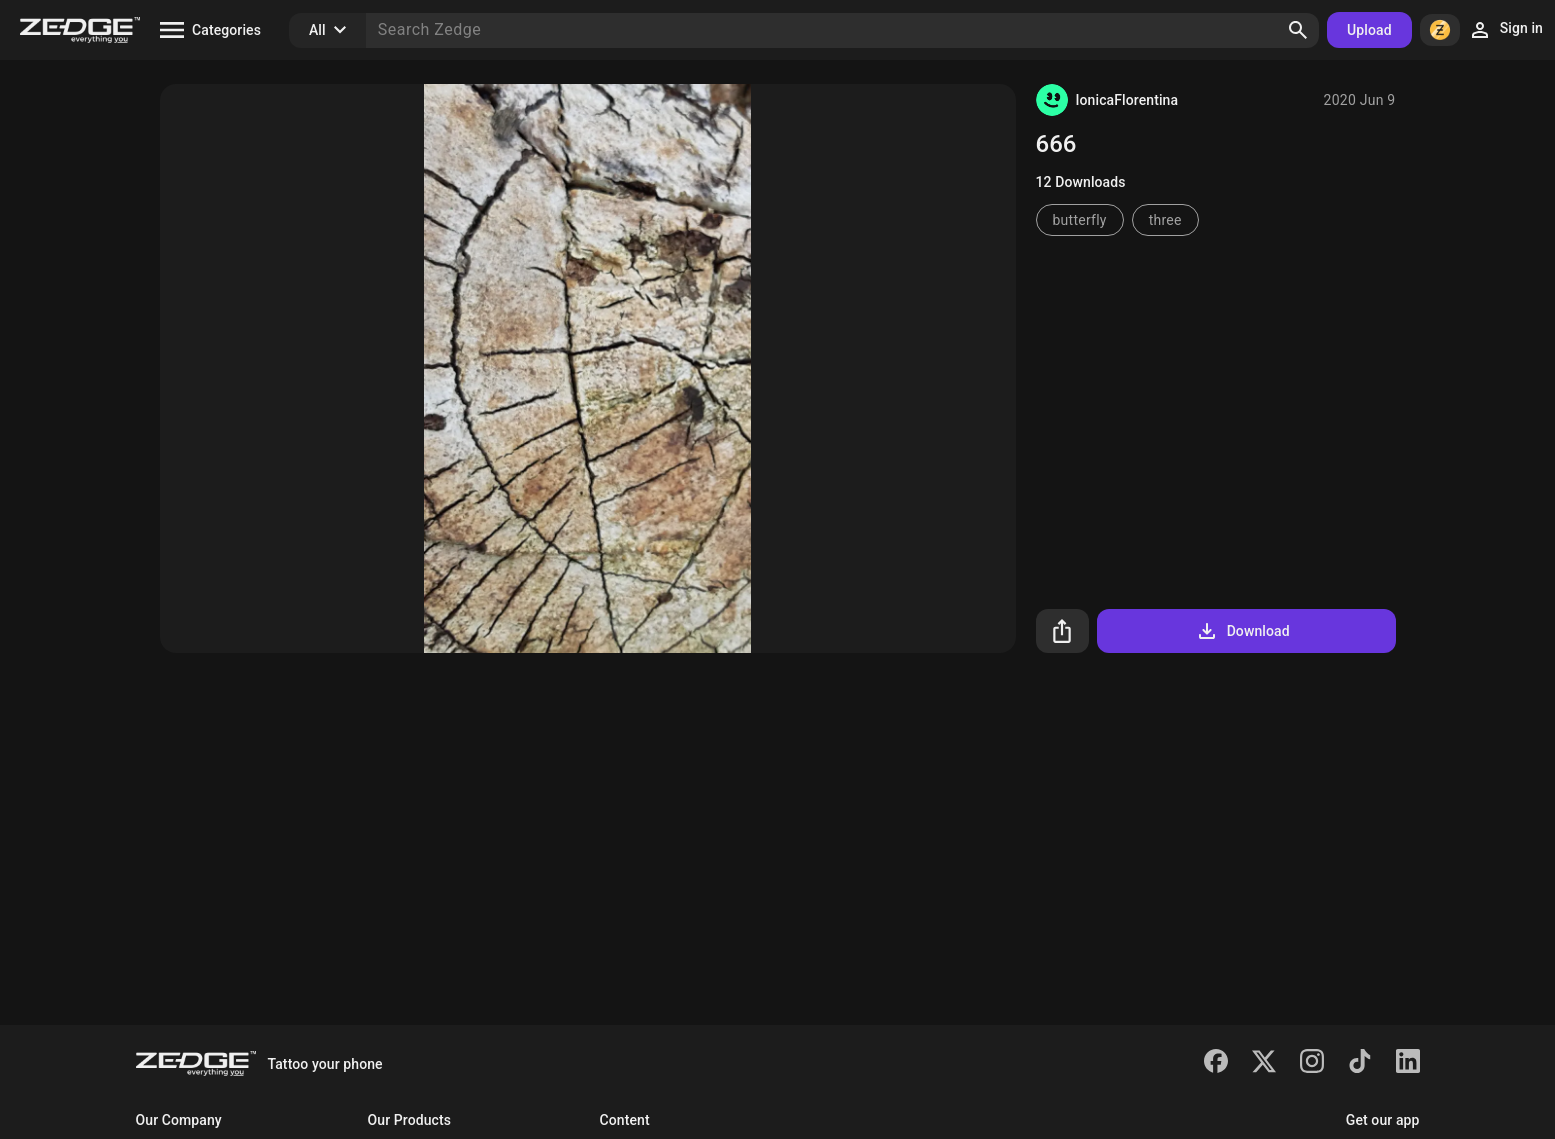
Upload (1369, 30)
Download (1242, 631)
